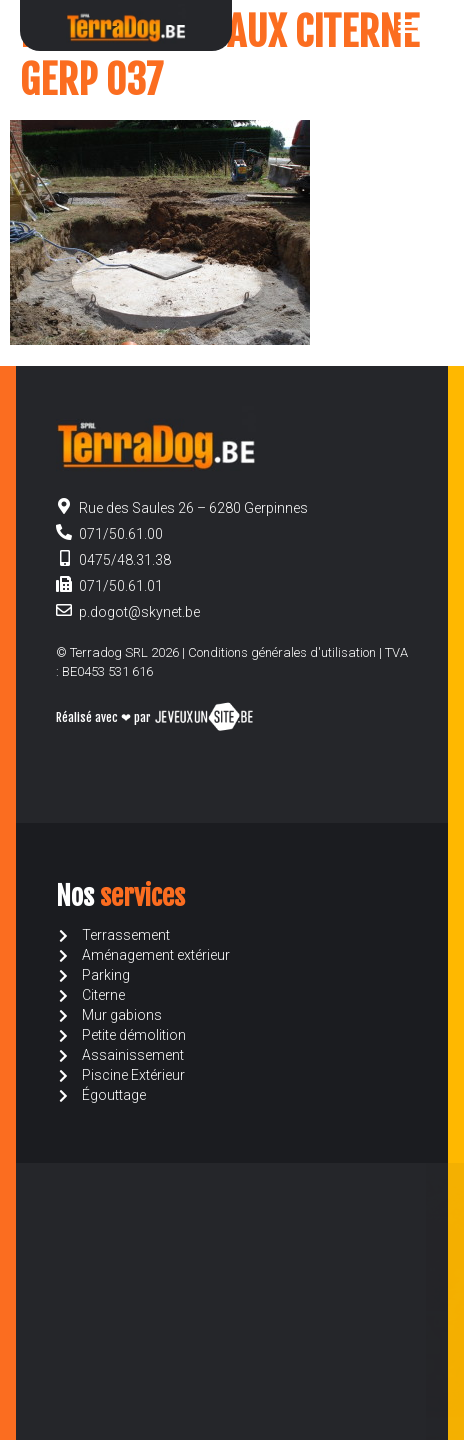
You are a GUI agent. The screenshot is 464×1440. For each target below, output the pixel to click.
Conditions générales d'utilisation (282, 652)
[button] (407, 25)
